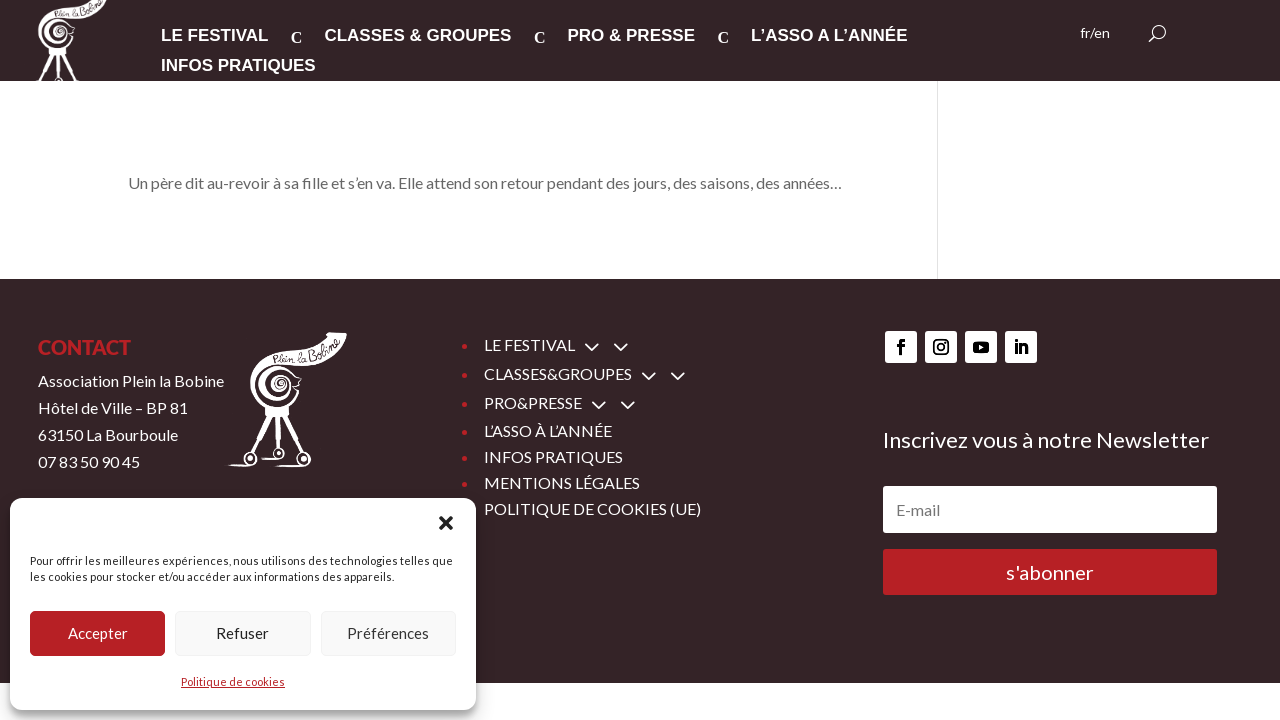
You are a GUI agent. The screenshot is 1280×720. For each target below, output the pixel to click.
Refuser (242, 633)
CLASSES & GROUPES (417, 37)
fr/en (1095, 33)
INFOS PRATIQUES (238, 67)
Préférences (388, 633)
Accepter (98, 633)
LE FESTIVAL (214, 37)
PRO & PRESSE (631, 37)
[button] (446, 523)
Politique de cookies (233, 681)
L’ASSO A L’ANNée (829, 37)
